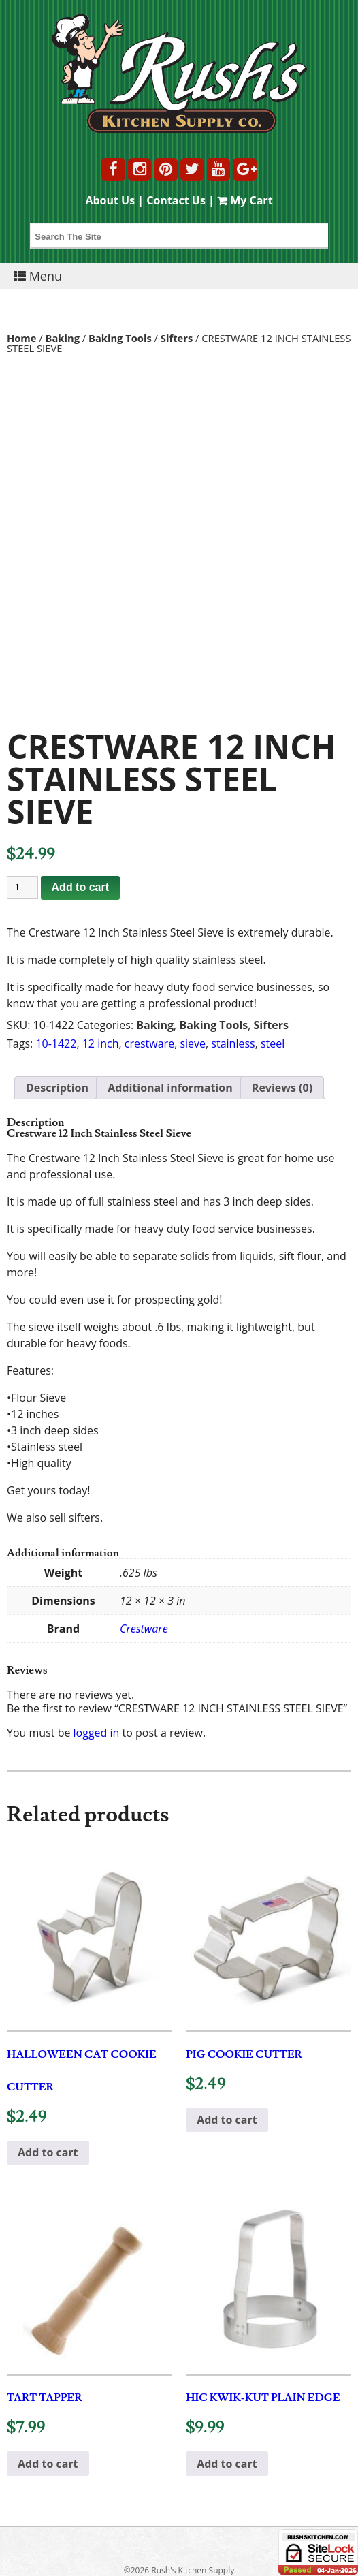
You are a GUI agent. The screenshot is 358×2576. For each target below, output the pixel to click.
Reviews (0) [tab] (282, 1087)
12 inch (100, 1043)
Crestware (144, 1628)
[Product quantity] (22, 887)
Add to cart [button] (48, 2152)
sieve (193, 1043)
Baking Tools (120, 338)
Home (22, 338)
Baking (63, 338)
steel (272, 1043)
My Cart (245, 200)
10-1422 (55, 1043)
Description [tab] (57, 1087)
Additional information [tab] (170, 1087)
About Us (110, 200)
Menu (38, 276)
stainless (233, 1043)
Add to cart (80, 887)
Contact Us (176, 200)
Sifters (177, 338)
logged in (97, 1732)
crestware (149, 1043)
